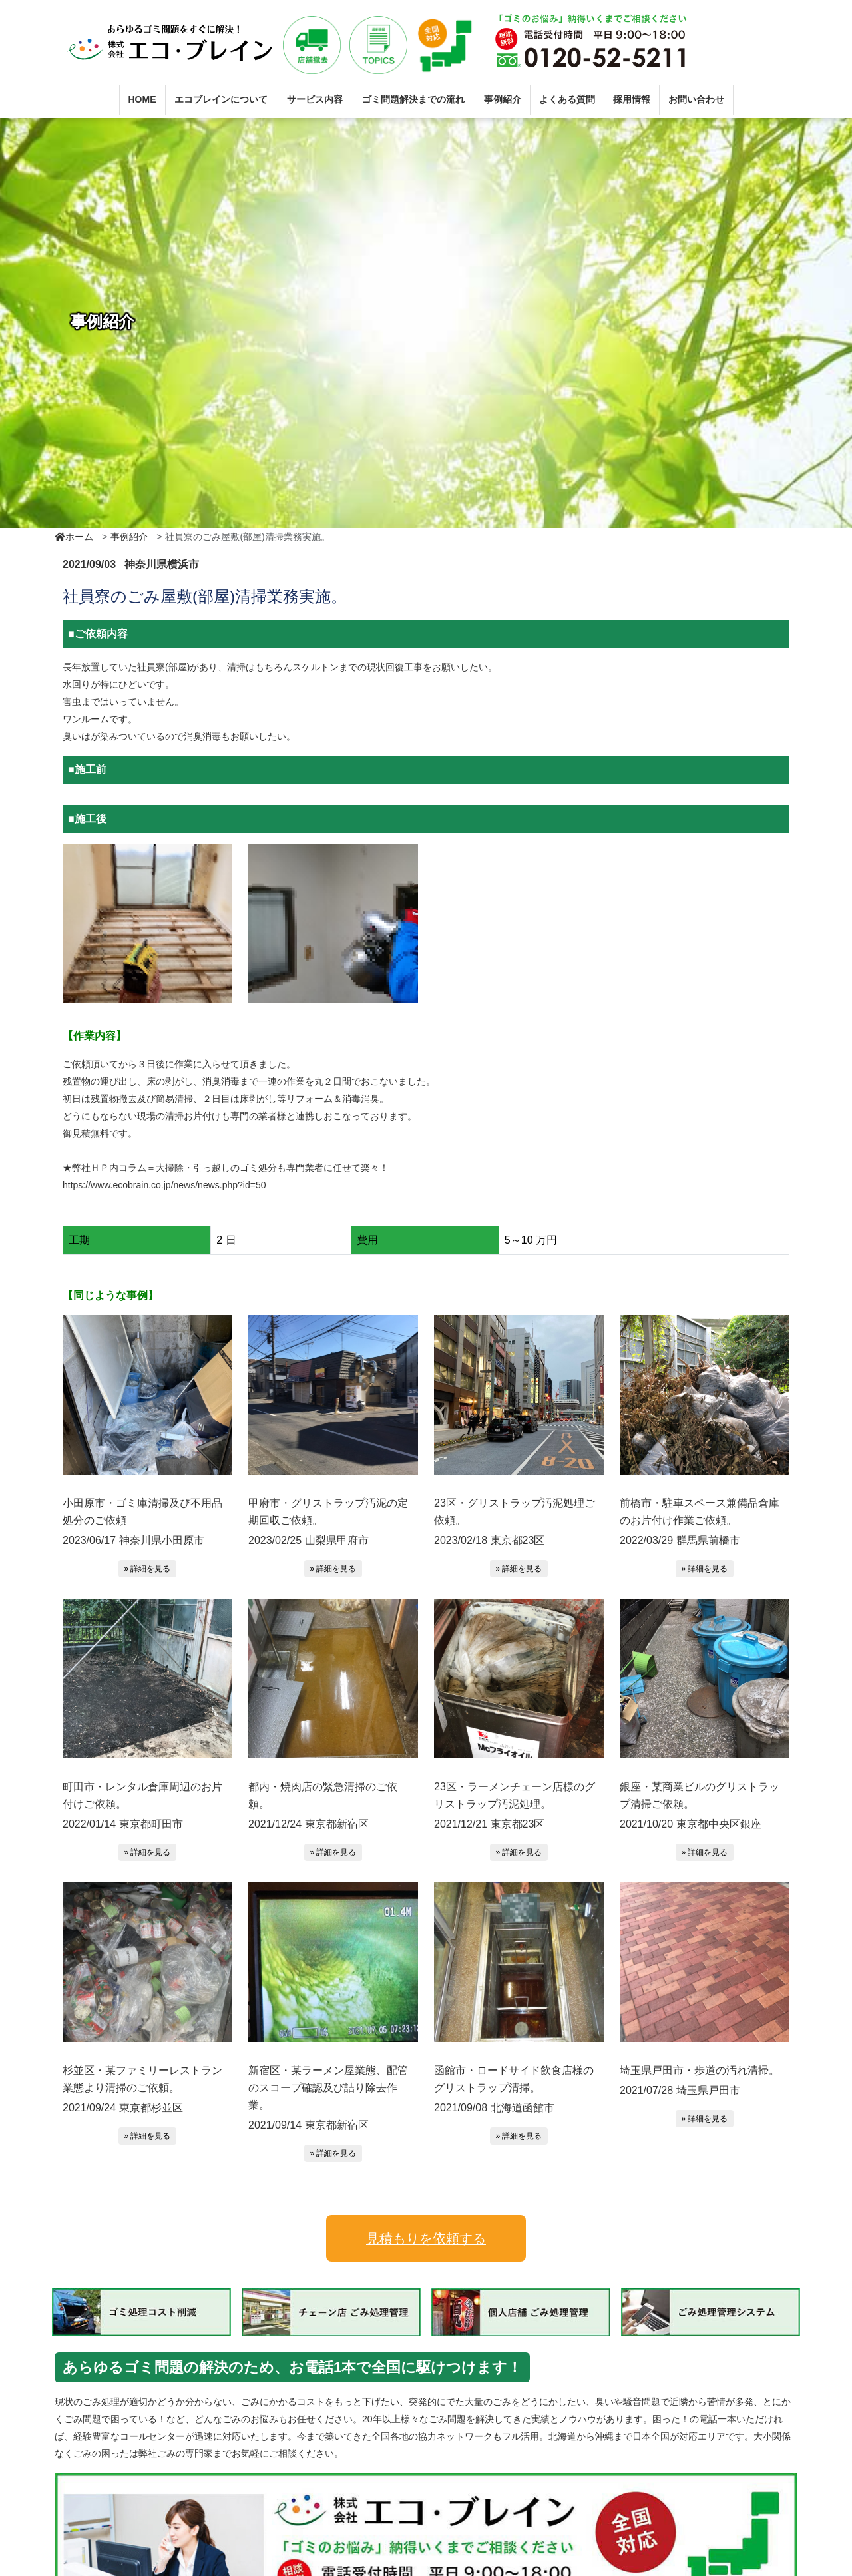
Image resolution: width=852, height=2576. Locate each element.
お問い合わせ (696, 99)
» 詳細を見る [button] (147, 1568)
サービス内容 (315, 99)
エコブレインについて (221, 99)
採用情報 (631, 99)
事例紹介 (502, 99)
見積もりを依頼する (426, 2238)
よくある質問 (567, 99)
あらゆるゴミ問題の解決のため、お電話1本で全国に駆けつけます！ (312, 2368)
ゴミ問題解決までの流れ (413, 99)
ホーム (74, 536)
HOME (142, 99)
